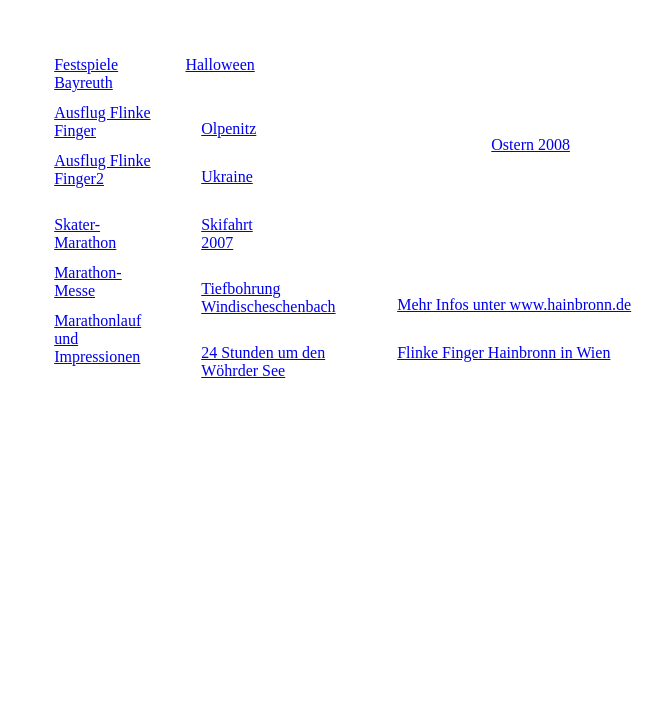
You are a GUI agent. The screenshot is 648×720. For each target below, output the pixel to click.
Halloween (219, 64)
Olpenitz (228, 128)
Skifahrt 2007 (227, 233)
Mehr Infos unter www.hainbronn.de (514, 304)
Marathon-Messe (88, 281)
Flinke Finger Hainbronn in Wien (503, 352)
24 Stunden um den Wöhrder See (263, 361)
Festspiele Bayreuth (86, 73)
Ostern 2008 (530, 144)
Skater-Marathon (85, 233)
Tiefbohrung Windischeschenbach (268, 297)
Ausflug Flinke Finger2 (102, 169)
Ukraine (227, 176)
